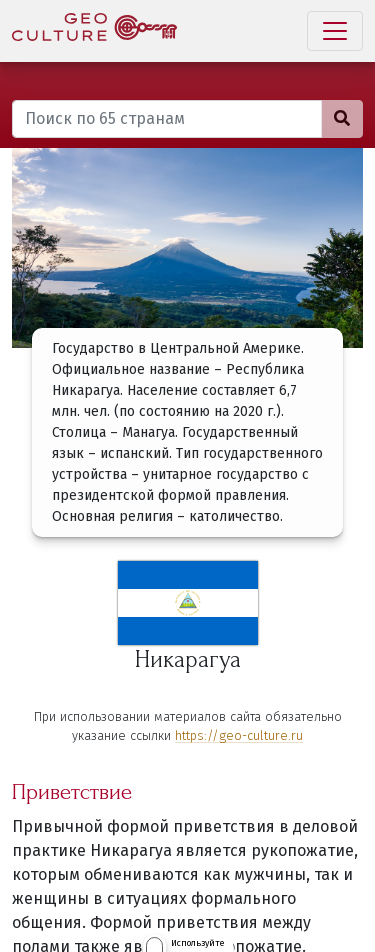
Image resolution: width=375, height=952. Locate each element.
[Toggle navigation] (335, 31)
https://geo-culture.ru (239, 735)
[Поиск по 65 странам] (167, 119)
